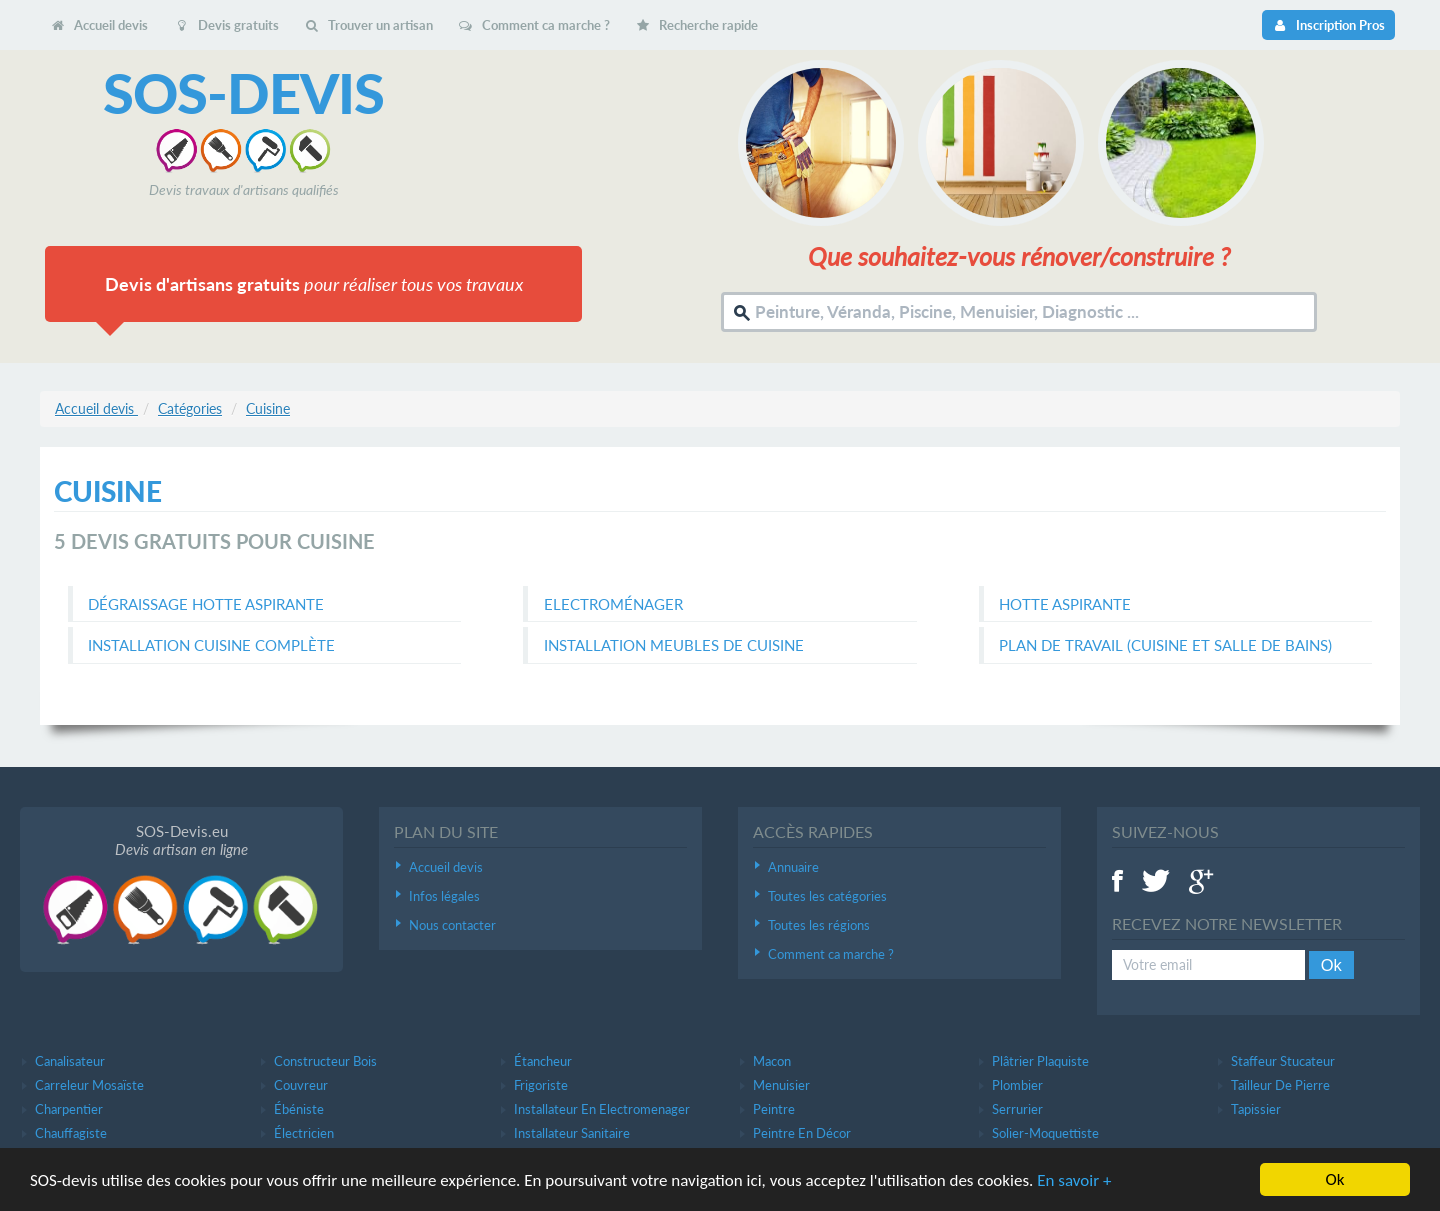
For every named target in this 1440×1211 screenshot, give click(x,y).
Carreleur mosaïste (89, 1085)
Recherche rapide (696, 25)
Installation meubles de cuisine (674, 645)
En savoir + (1074, 1180)
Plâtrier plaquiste (1040, 1061)
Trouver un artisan (368, 25)
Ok (1331, 965)
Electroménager (613, 604)
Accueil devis (99, 25)
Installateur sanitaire (572, 1133)
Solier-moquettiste (1045, 1133)
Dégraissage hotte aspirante (206, 604)
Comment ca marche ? (534, 25)
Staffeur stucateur (1283, 1061)
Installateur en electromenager (602, 1109)
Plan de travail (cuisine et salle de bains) (1165, 645)
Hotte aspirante (1065, 604)
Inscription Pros (1328, 25)
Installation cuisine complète (211, 645)
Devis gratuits (225, 25)
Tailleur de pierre (1280, 1085)
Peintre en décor (802, 1133)
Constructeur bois (325, 1061)
